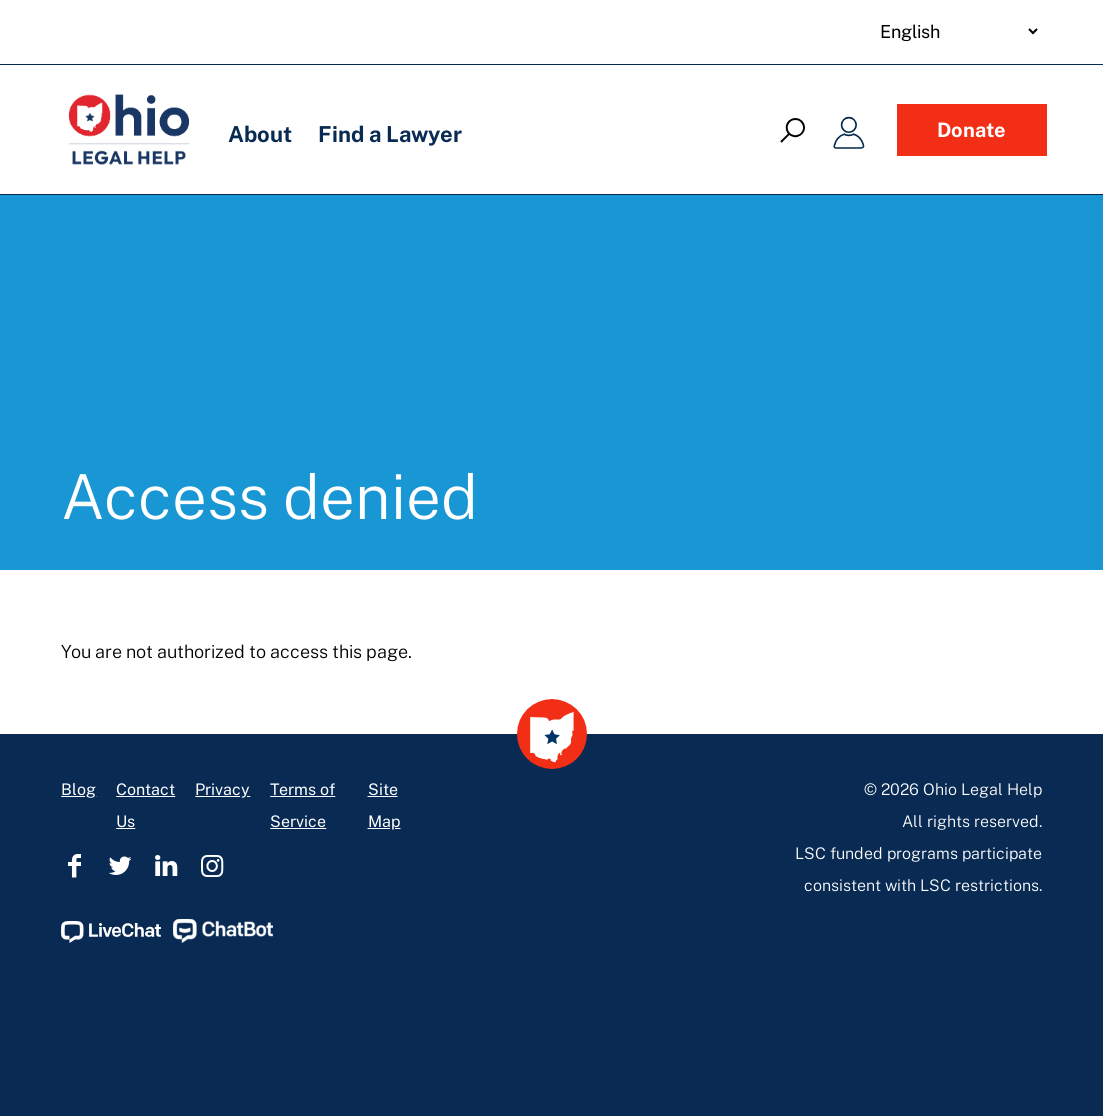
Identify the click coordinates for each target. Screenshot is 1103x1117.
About (260, 134)
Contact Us (145, 805)
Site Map (384, 805)
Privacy (222, 789)
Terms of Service (302, 805)
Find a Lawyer (390, 134)
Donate (971, 130)
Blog (78, 789)
